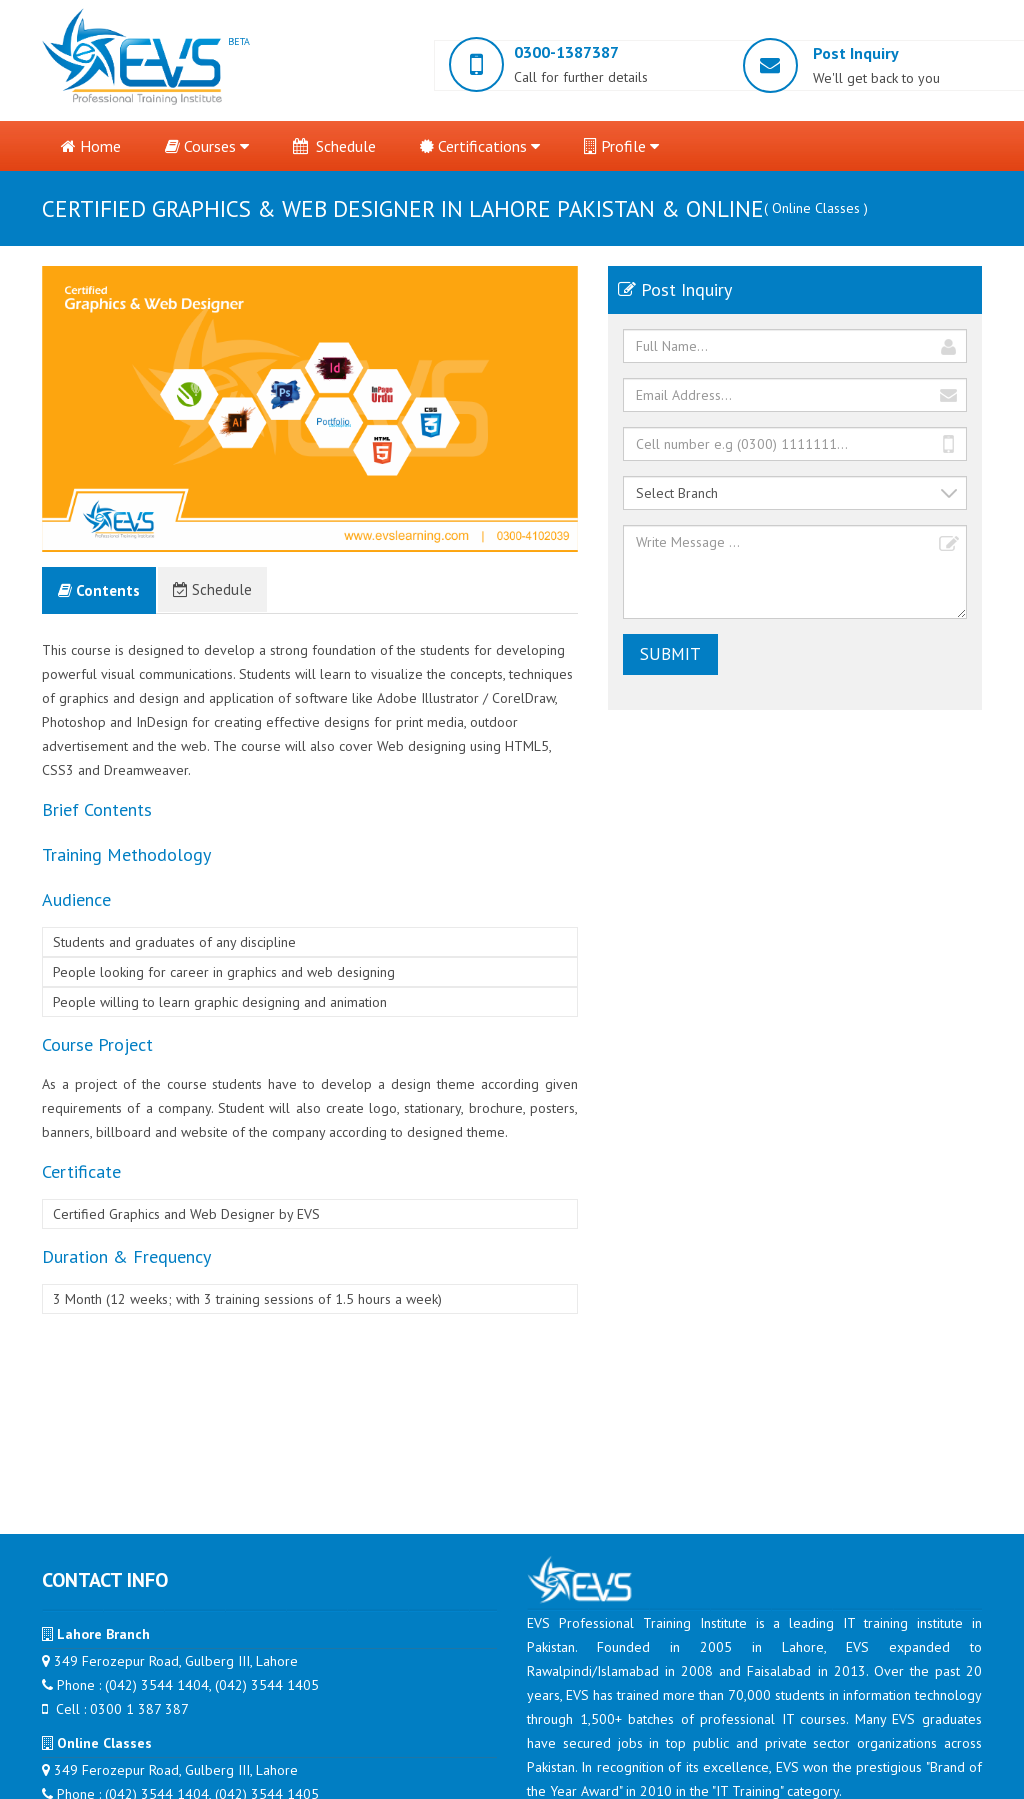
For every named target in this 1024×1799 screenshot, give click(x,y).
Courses (207, 146)
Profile (621, 146)
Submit (670, 654)
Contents (99, 590)
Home (91, 146)
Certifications (480, 146)
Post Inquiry (856, 53)
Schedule (334, 146)
